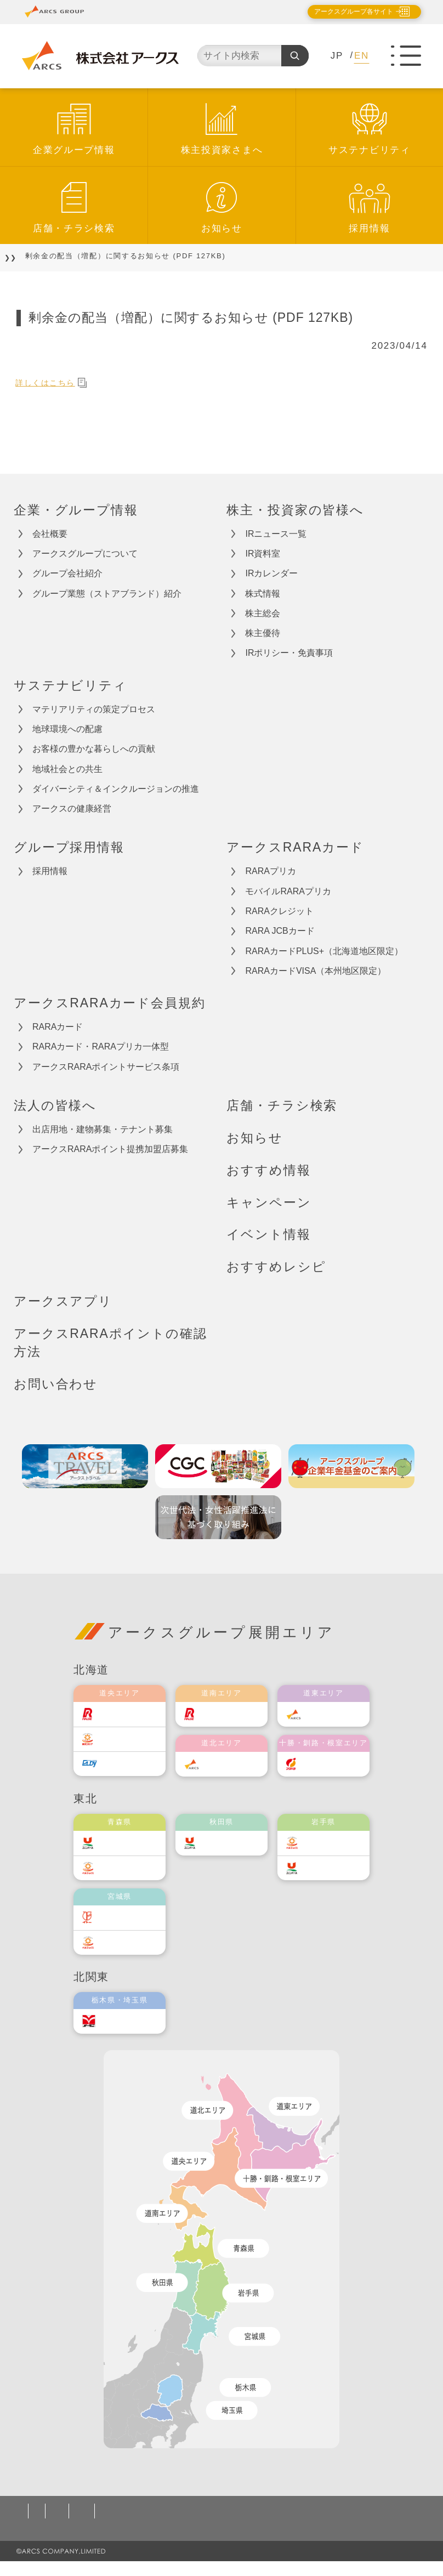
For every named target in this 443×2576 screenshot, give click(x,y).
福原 (318, 1764)
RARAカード (57, 1026)
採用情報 (369, 228)
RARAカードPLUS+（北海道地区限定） (324, 951)
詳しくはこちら (57, 382)
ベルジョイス (130, 1867)
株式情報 (262, 593)
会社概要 (49, 533)
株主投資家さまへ (222, 150)
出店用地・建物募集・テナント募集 (102, 1129)
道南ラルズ (228, 1714)
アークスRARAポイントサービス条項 (105, 1066)
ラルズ (118, 1714)
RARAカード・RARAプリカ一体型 (100, 1046)
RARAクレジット (279, 911)
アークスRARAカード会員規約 (110, 1003)
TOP (22, 256)
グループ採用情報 (69, 847)
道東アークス (334, 1714)
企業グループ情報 (74, 150)
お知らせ (221, 228)
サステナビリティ (369, 150)
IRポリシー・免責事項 (289, 652)
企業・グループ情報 (76, 510)
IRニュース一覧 (275, 533)
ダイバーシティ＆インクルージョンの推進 (115, 788)
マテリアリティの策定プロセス (93, 709)
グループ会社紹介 (67, 573)
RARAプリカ (270, 871)
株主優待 (262, 633)
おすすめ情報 (268, 1170)
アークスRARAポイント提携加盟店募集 (110, 1149)
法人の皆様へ (55, 1105)
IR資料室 (262, 553)
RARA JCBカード (279, 930)
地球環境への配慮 (67, 729)
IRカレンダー (271, 573)
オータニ (122, 2021)
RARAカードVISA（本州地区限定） (315, 970)
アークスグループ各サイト (344, 11)
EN (361, 55)
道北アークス (232, 1764)
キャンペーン (268, 1202)
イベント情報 (268, 1234)
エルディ (122, 1763)
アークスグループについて (85, 553)
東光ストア (126, 1738)
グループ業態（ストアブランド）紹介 (106, 593)
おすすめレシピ (276, 1266)
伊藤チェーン (130, 1917)
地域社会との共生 (67, 769)
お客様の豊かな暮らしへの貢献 (93, 748)
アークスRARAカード (295, 847)
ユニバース (126, 1843)
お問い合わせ (56, 1384)
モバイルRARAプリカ (288, 891)
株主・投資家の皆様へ (295, 510)
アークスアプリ (63, 1301)
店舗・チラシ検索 (74, 228)
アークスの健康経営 (71, 808)
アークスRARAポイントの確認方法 (110, 1342)
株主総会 (262, 613)
